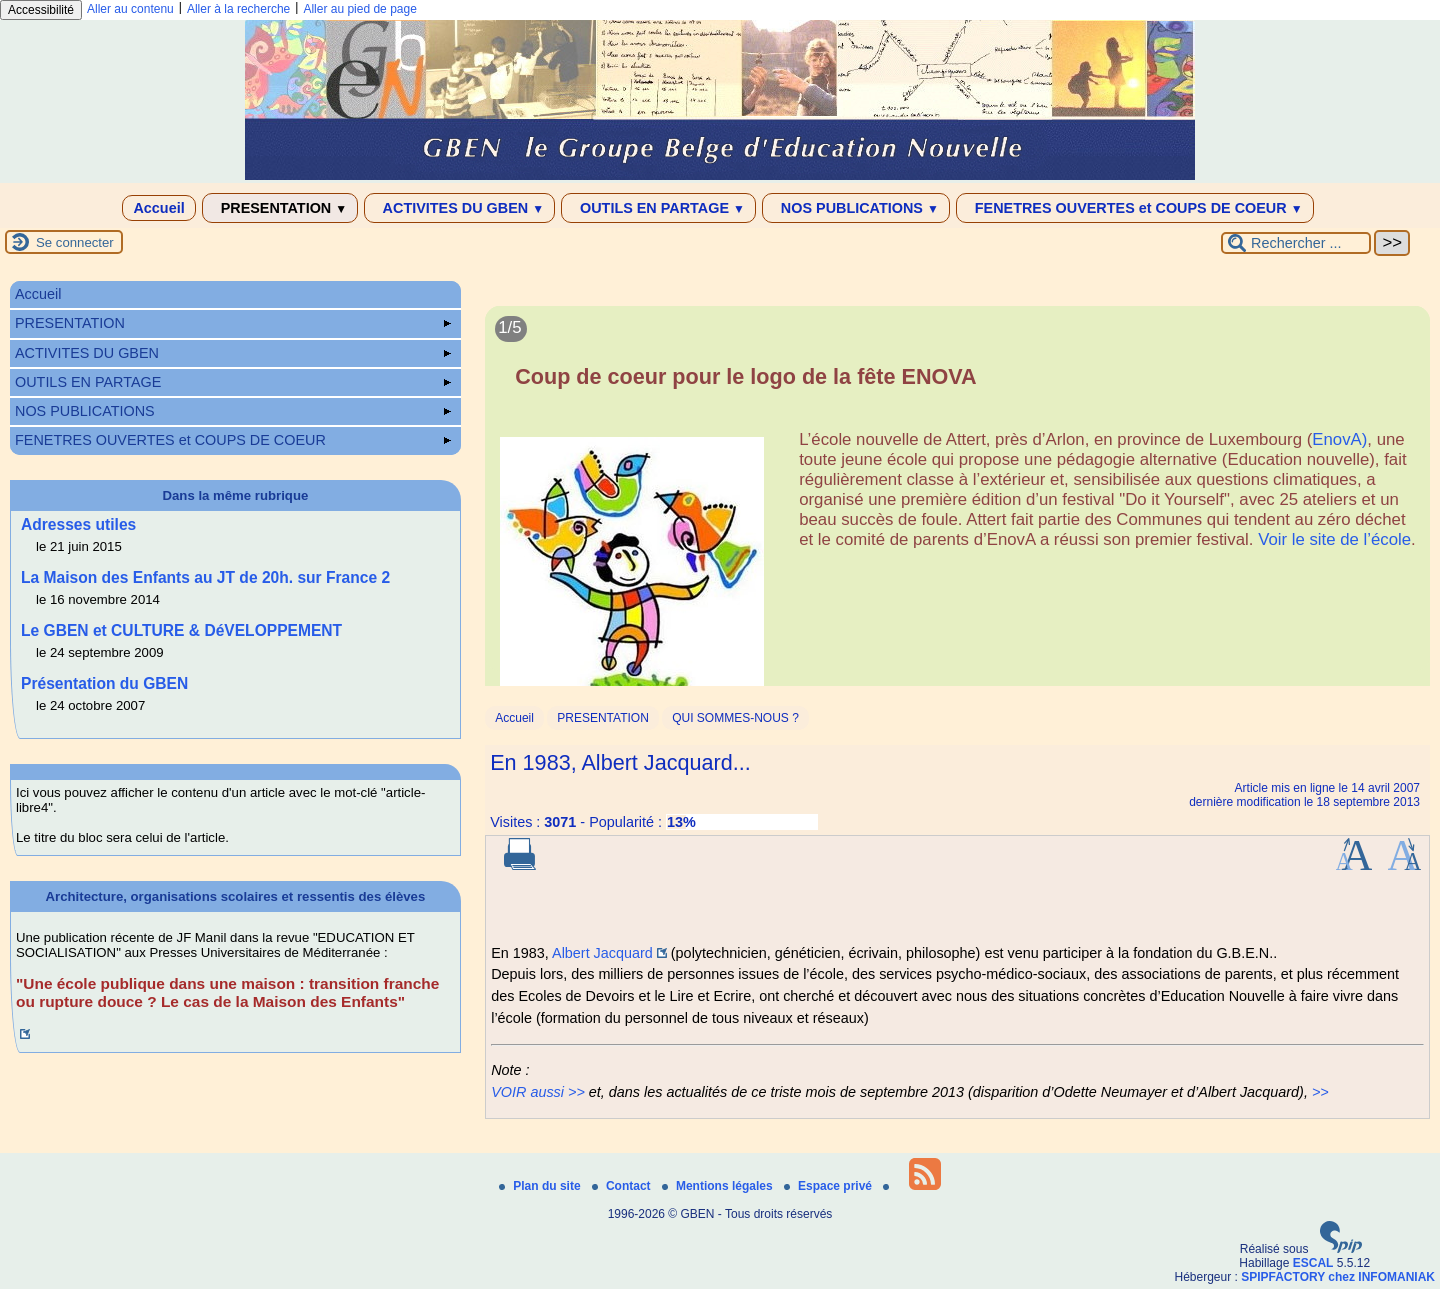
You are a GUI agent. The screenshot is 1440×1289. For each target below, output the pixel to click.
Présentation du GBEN (104, 683)
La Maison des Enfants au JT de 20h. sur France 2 (205, 577)
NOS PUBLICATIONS (856, 208)
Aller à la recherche (238, 9)
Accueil (158, 208)
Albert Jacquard (602, 953)
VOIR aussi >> (538, 1092)
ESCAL (1313, 1263)
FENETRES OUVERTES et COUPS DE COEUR (1135, 208)
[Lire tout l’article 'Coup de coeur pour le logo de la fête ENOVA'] (957, 507)
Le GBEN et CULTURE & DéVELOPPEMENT (181, 630)
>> (1320, 1092)
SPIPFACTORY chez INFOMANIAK (1338, 1277)
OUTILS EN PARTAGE (658, 208)
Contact (623, 1186)
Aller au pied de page (359, 9)
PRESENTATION (280, 208)
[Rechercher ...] (1296, 243)
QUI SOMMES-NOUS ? (735, 718)
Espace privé (829, 1186)
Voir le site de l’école (1334, 539)
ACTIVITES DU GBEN (459, 208)
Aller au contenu (130, 9)
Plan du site (541, 1186)
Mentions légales (719, 1186)
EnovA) (1339, 439)
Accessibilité (41, 10)
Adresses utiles (78, 524)
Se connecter (75, 242)
